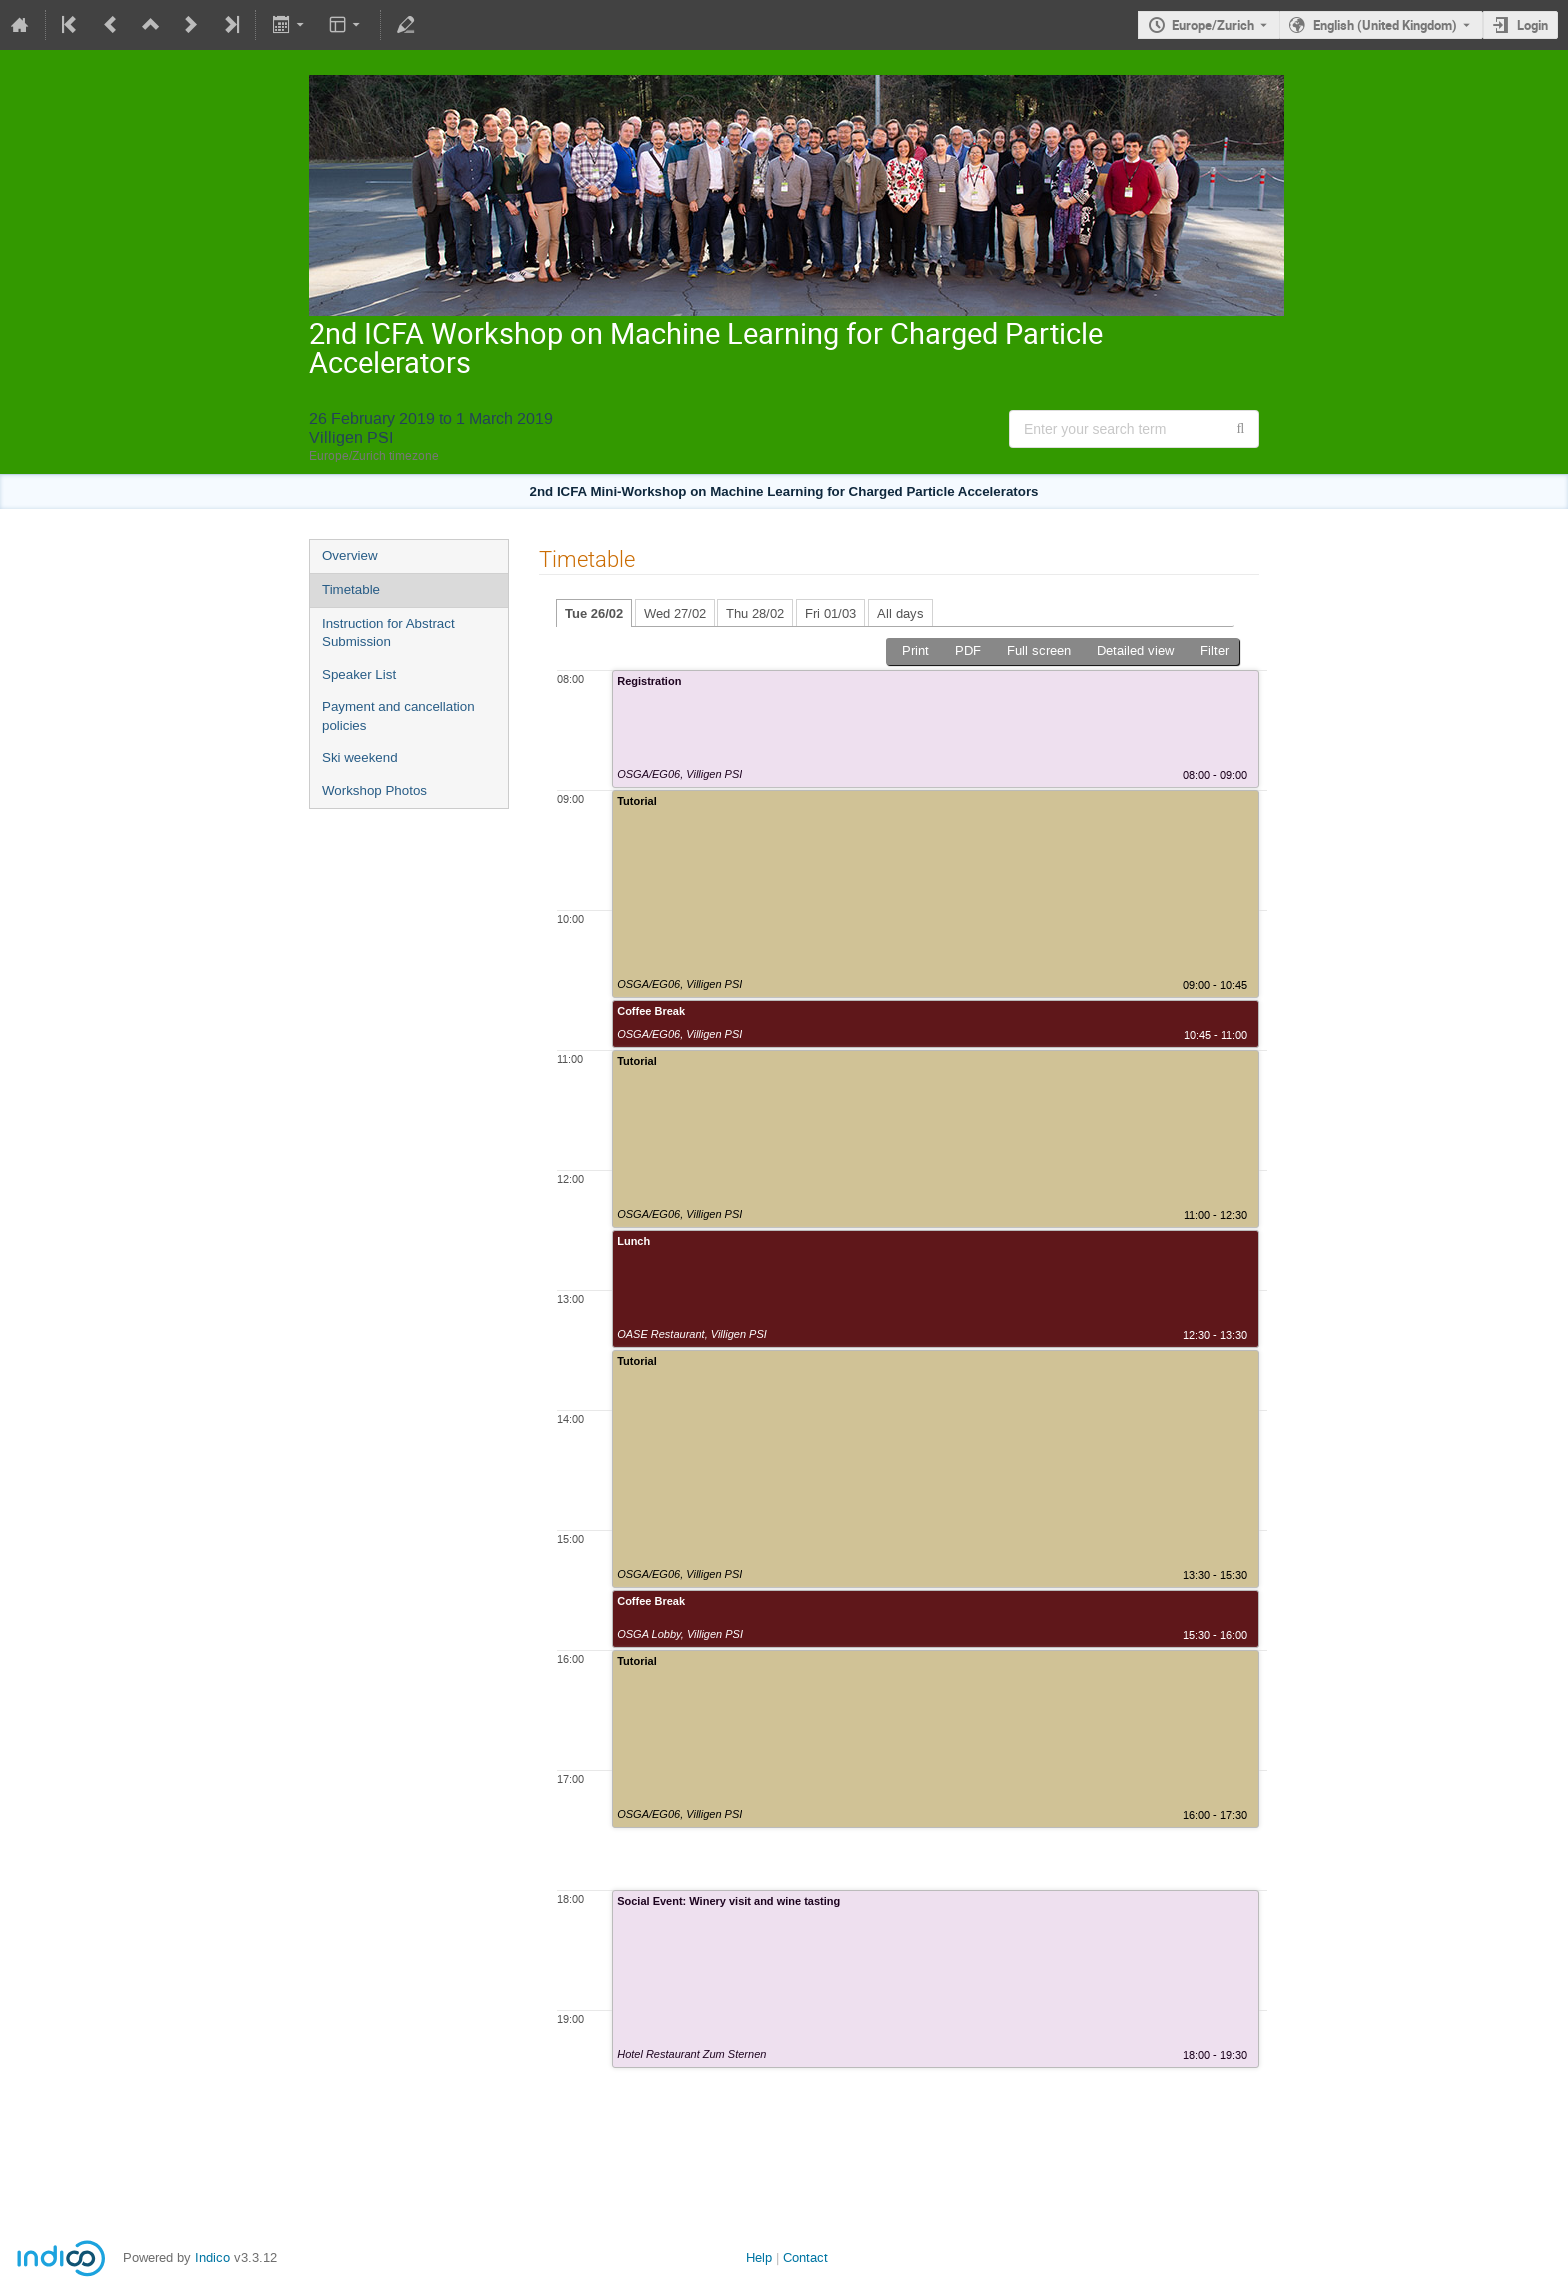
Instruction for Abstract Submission (388, 633)
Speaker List (359, 674)
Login (1532, 25)
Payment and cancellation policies (398, 716)
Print (915, 650)
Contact (805, 2257)
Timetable (351, 589)
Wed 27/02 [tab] (675, 613)
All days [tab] (900, 613)
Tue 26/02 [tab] (594, 613)
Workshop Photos (374, 790)
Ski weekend (360, 757)
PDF (968, 650)
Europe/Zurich (1213, 25)
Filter (1214, 650)
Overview (350, 555)
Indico (212, 2257)
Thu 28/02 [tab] (755, 613)
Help (759, 2257)
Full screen (1039, 650)
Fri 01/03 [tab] (830, 613)
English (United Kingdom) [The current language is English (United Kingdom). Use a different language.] (1385, 25)
